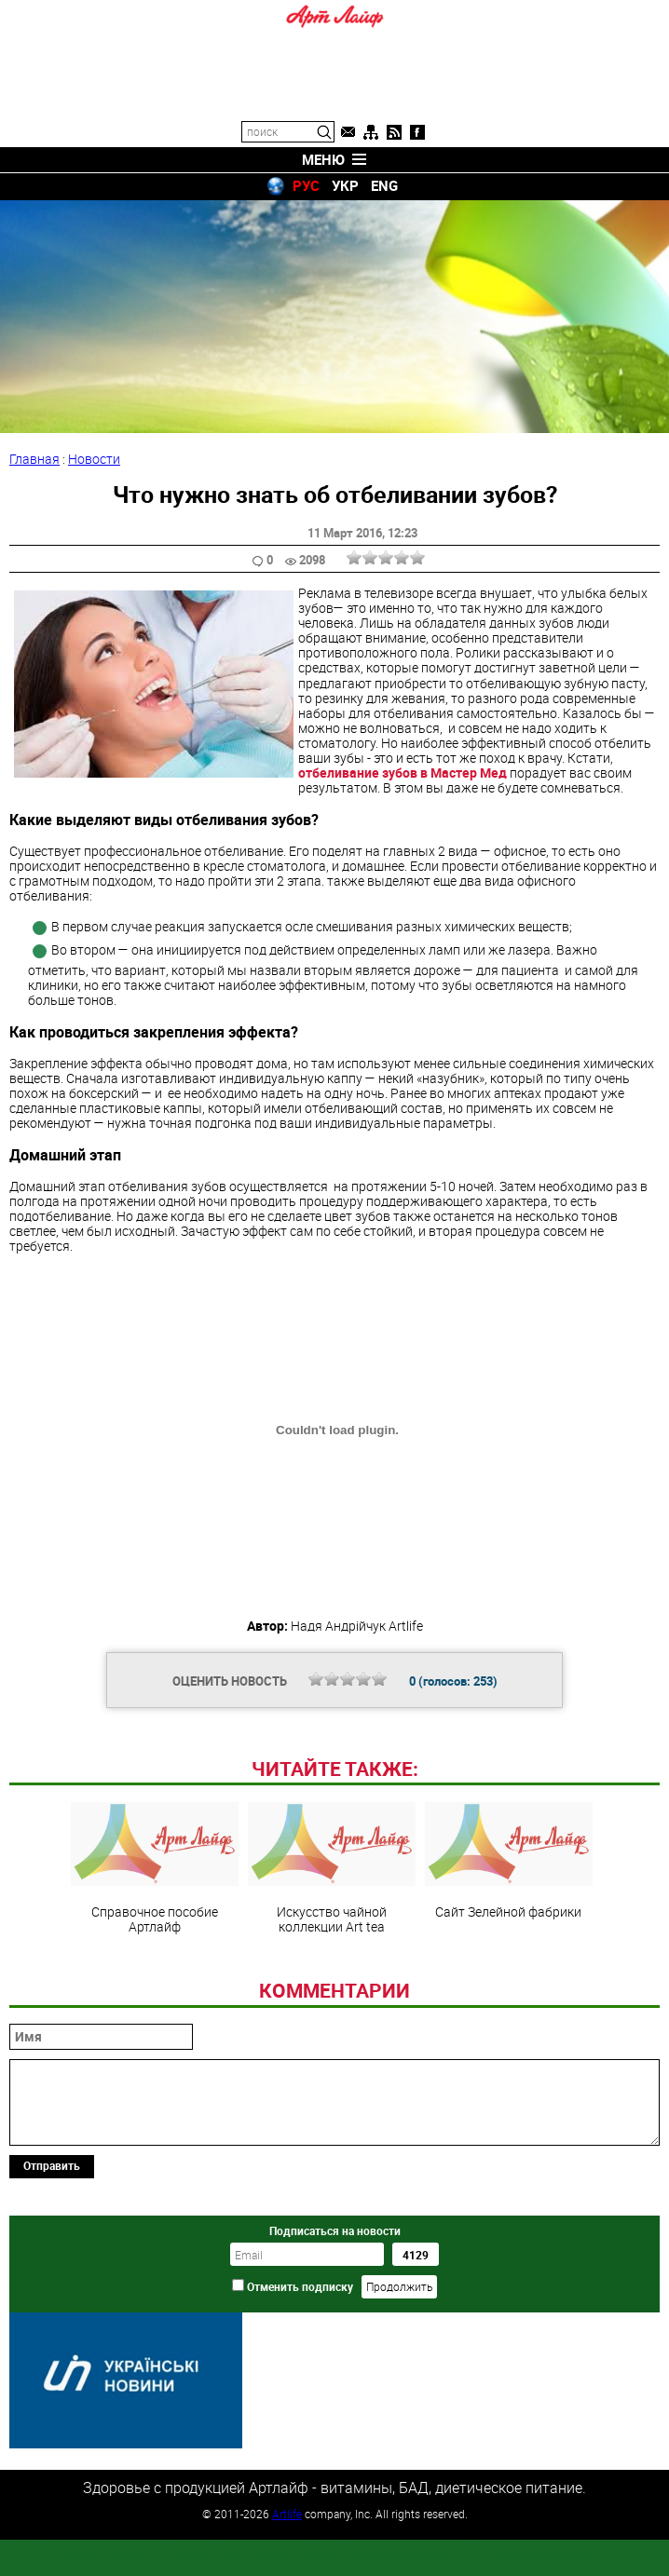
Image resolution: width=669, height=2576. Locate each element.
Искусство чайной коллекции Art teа (332, 1996)
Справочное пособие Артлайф (155, 1996)
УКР (345, 185)
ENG (384, 185)
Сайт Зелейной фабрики (509, 1988)
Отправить (51, 2292)
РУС (306, 185)
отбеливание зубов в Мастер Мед (404, 772)
